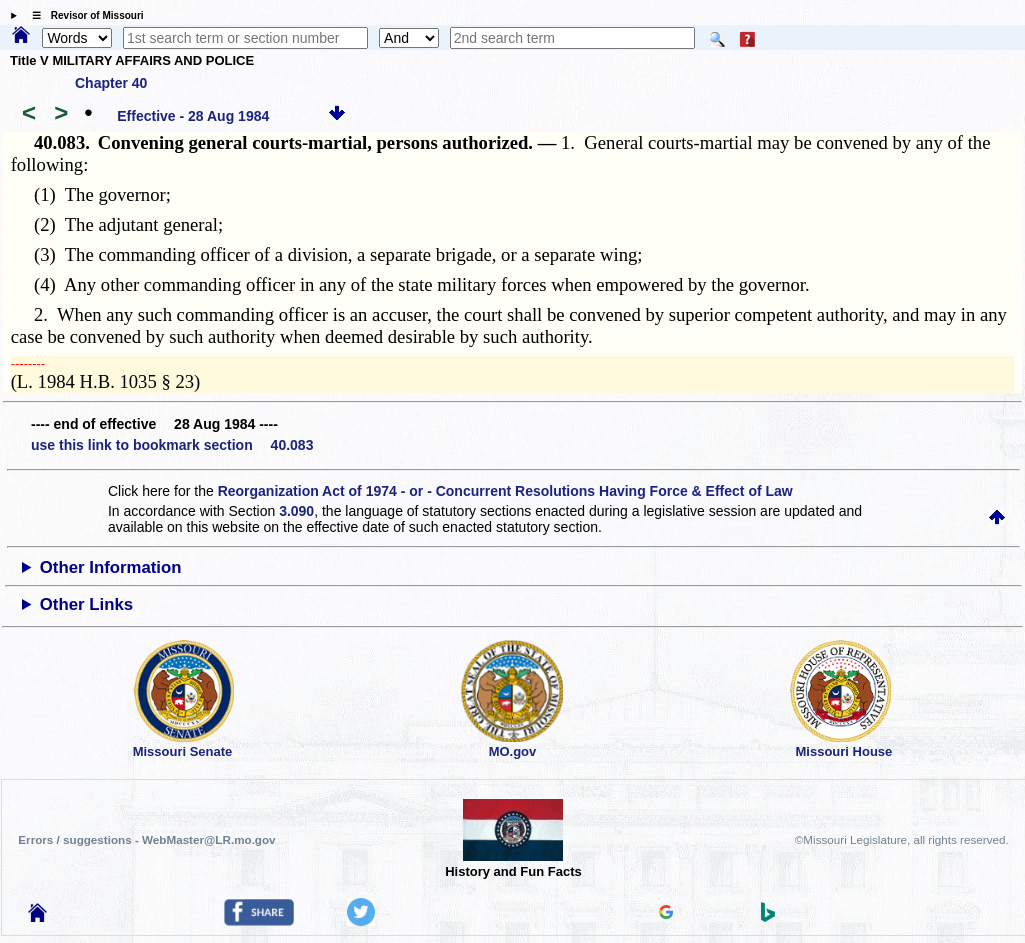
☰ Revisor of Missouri (83, 15)
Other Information (111, 567)
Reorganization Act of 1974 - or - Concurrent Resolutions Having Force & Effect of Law (505, 491)
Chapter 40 (111, 83)
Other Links (86, 604)
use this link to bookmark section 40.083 (172, 445)
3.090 (296, 511)
